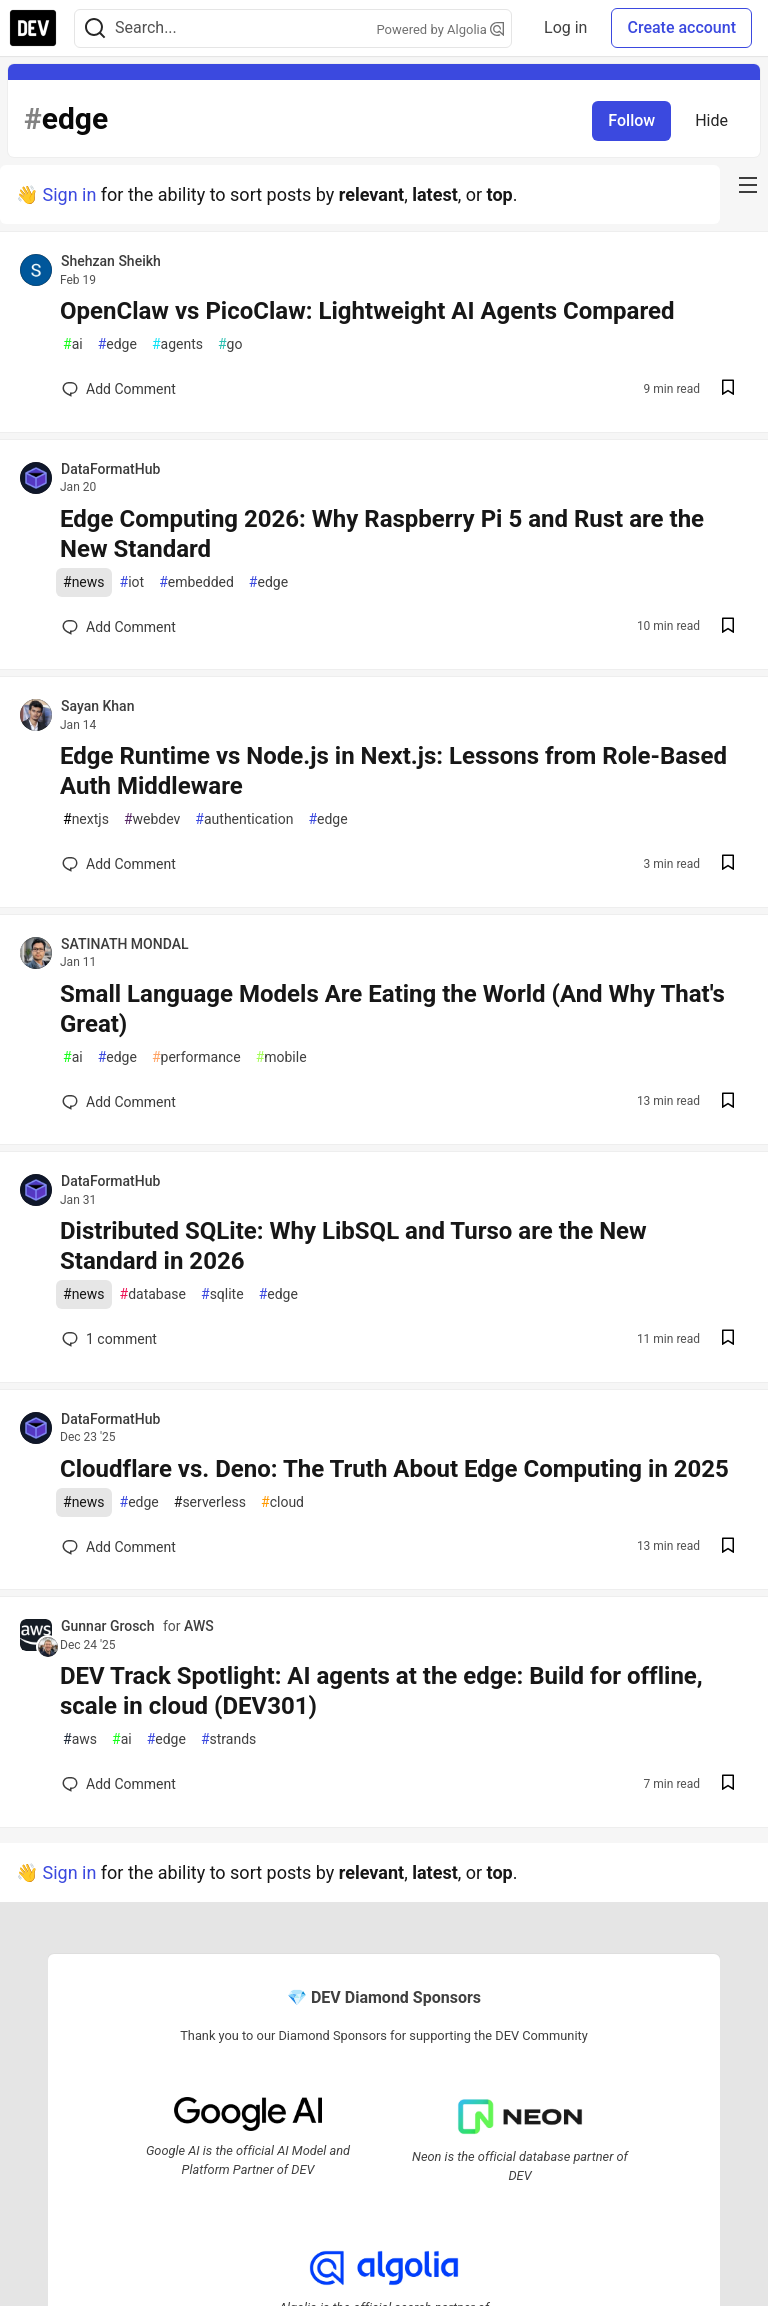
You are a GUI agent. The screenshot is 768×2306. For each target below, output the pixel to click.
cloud (282, 1502)
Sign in (69, 194)
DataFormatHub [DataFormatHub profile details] (110, 469)
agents (177, 344)
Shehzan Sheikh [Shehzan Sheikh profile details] (111, 261)
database (153, 1294)
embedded (196, 582)
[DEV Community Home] (33, 28)
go (230, 344)
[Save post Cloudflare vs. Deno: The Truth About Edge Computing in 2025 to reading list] (728, 1547)
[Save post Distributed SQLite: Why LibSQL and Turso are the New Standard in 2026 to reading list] (728, 1339)
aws (80, 1739)
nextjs (86, 819)
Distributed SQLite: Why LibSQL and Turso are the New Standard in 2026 (353, 1246)
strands (228, 1739)
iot (132, 582)
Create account (681, 27)
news (84, 582)
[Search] (95, 28)
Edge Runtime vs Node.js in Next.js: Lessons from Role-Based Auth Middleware (393, 771)
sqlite (222, 1294)
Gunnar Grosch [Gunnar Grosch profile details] (107, 1626)
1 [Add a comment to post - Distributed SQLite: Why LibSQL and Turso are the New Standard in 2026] (107, 1339)
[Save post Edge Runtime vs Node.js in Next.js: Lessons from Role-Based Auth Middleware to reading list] (728, 864)
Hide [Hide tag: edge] (711, 120)
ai (73, 344)
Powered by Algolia (441, 29)
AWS (199, 1626)
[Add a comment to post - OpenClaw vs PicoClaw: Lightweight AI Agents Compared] (119, 389)
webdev (152, 819)
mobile (281, 1057)
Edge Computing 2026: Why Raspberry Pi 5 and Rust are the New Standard (382, 534)
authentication (244, 819)
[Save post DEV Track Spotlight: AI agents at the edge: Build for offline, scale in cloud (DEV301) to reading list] (728, 1784)
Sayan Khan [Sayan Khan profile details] (97, 706)
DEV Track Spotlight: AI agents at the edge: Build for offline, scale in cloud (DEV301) (381, 1691)
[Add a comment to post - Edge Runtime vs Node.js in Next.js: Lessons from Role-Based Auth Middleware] (119, 864)
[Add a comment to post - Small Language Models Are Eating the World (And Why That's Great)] (119, 1102)
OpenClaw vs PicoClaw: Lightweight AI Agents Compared (367, 311)
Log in (565, 27)
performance (196, 1057)
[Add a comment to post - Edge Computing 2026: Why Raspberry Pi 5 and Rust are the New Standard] (119, 627)
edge (117, 344)
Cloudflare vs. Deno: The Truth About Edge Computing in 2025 (394, 1469)
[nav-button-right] (748, 185)
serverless (210, 1502)
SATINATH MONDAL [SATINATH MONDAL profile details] (124, 944)
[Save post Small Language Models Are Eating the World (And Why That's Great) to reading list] (728, 1102)
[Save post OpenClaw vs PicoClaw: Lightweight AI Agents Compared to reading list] (728, 389)
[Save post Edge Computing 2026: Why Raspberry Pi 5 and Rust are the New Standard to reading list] (728, 627)
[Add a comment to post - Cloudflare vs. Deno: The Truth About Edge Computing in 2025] (119, 1547)
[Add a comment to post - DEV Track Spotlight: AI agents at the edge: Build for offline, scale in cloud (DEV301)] (119, 1784)
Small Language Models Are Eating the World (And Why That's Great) (392, 1009)
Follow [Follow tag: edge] (631, 120)
